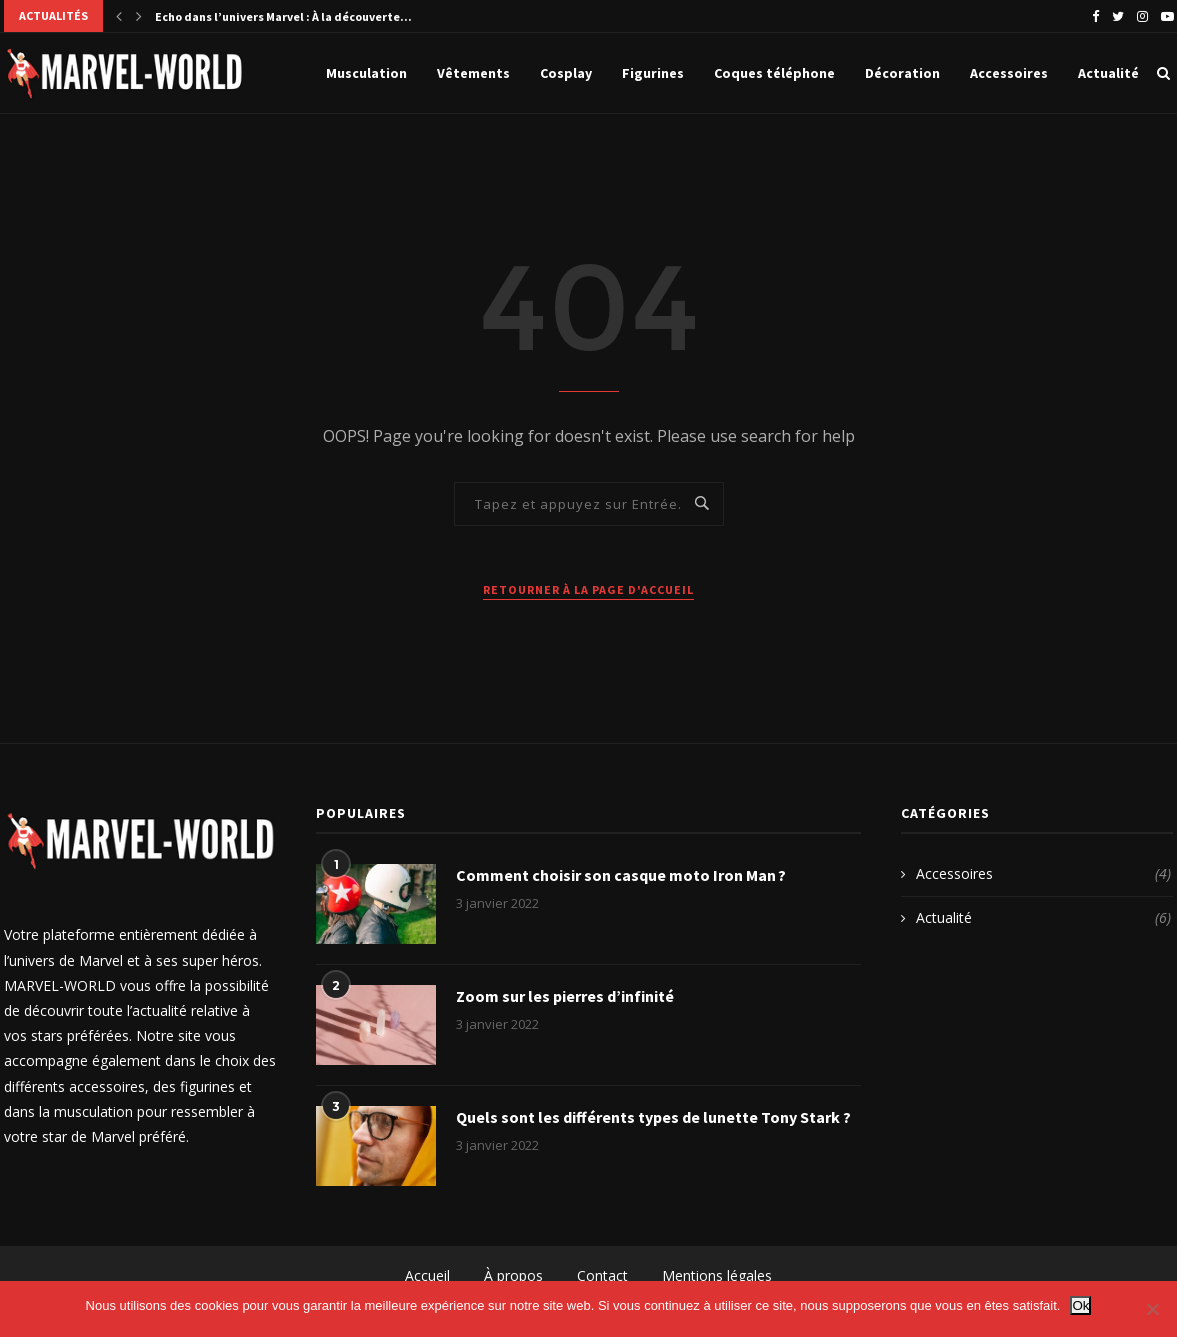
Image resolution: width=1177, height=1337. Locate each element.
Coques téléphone (774, 73)
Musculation (366, 73)
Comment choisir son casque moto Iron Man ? (621, 875)
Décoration (902, 73)
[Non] (1152, 1309)
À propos (513, 1275)
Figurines (653, 73)
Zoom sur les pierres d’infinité (565, 996)
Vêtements (473, 73)
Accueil (427, 1275)
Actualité (1108, 73)
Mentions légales (717, 1275)
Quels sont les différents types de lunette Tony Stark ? (653, 1117)
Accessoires (1009, 73)
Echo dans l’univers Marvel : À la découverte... (283, 16)
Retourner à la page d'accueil (588, 589)
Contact (602, 1275)
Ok (1080, 1305)
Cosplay (566, 73)
